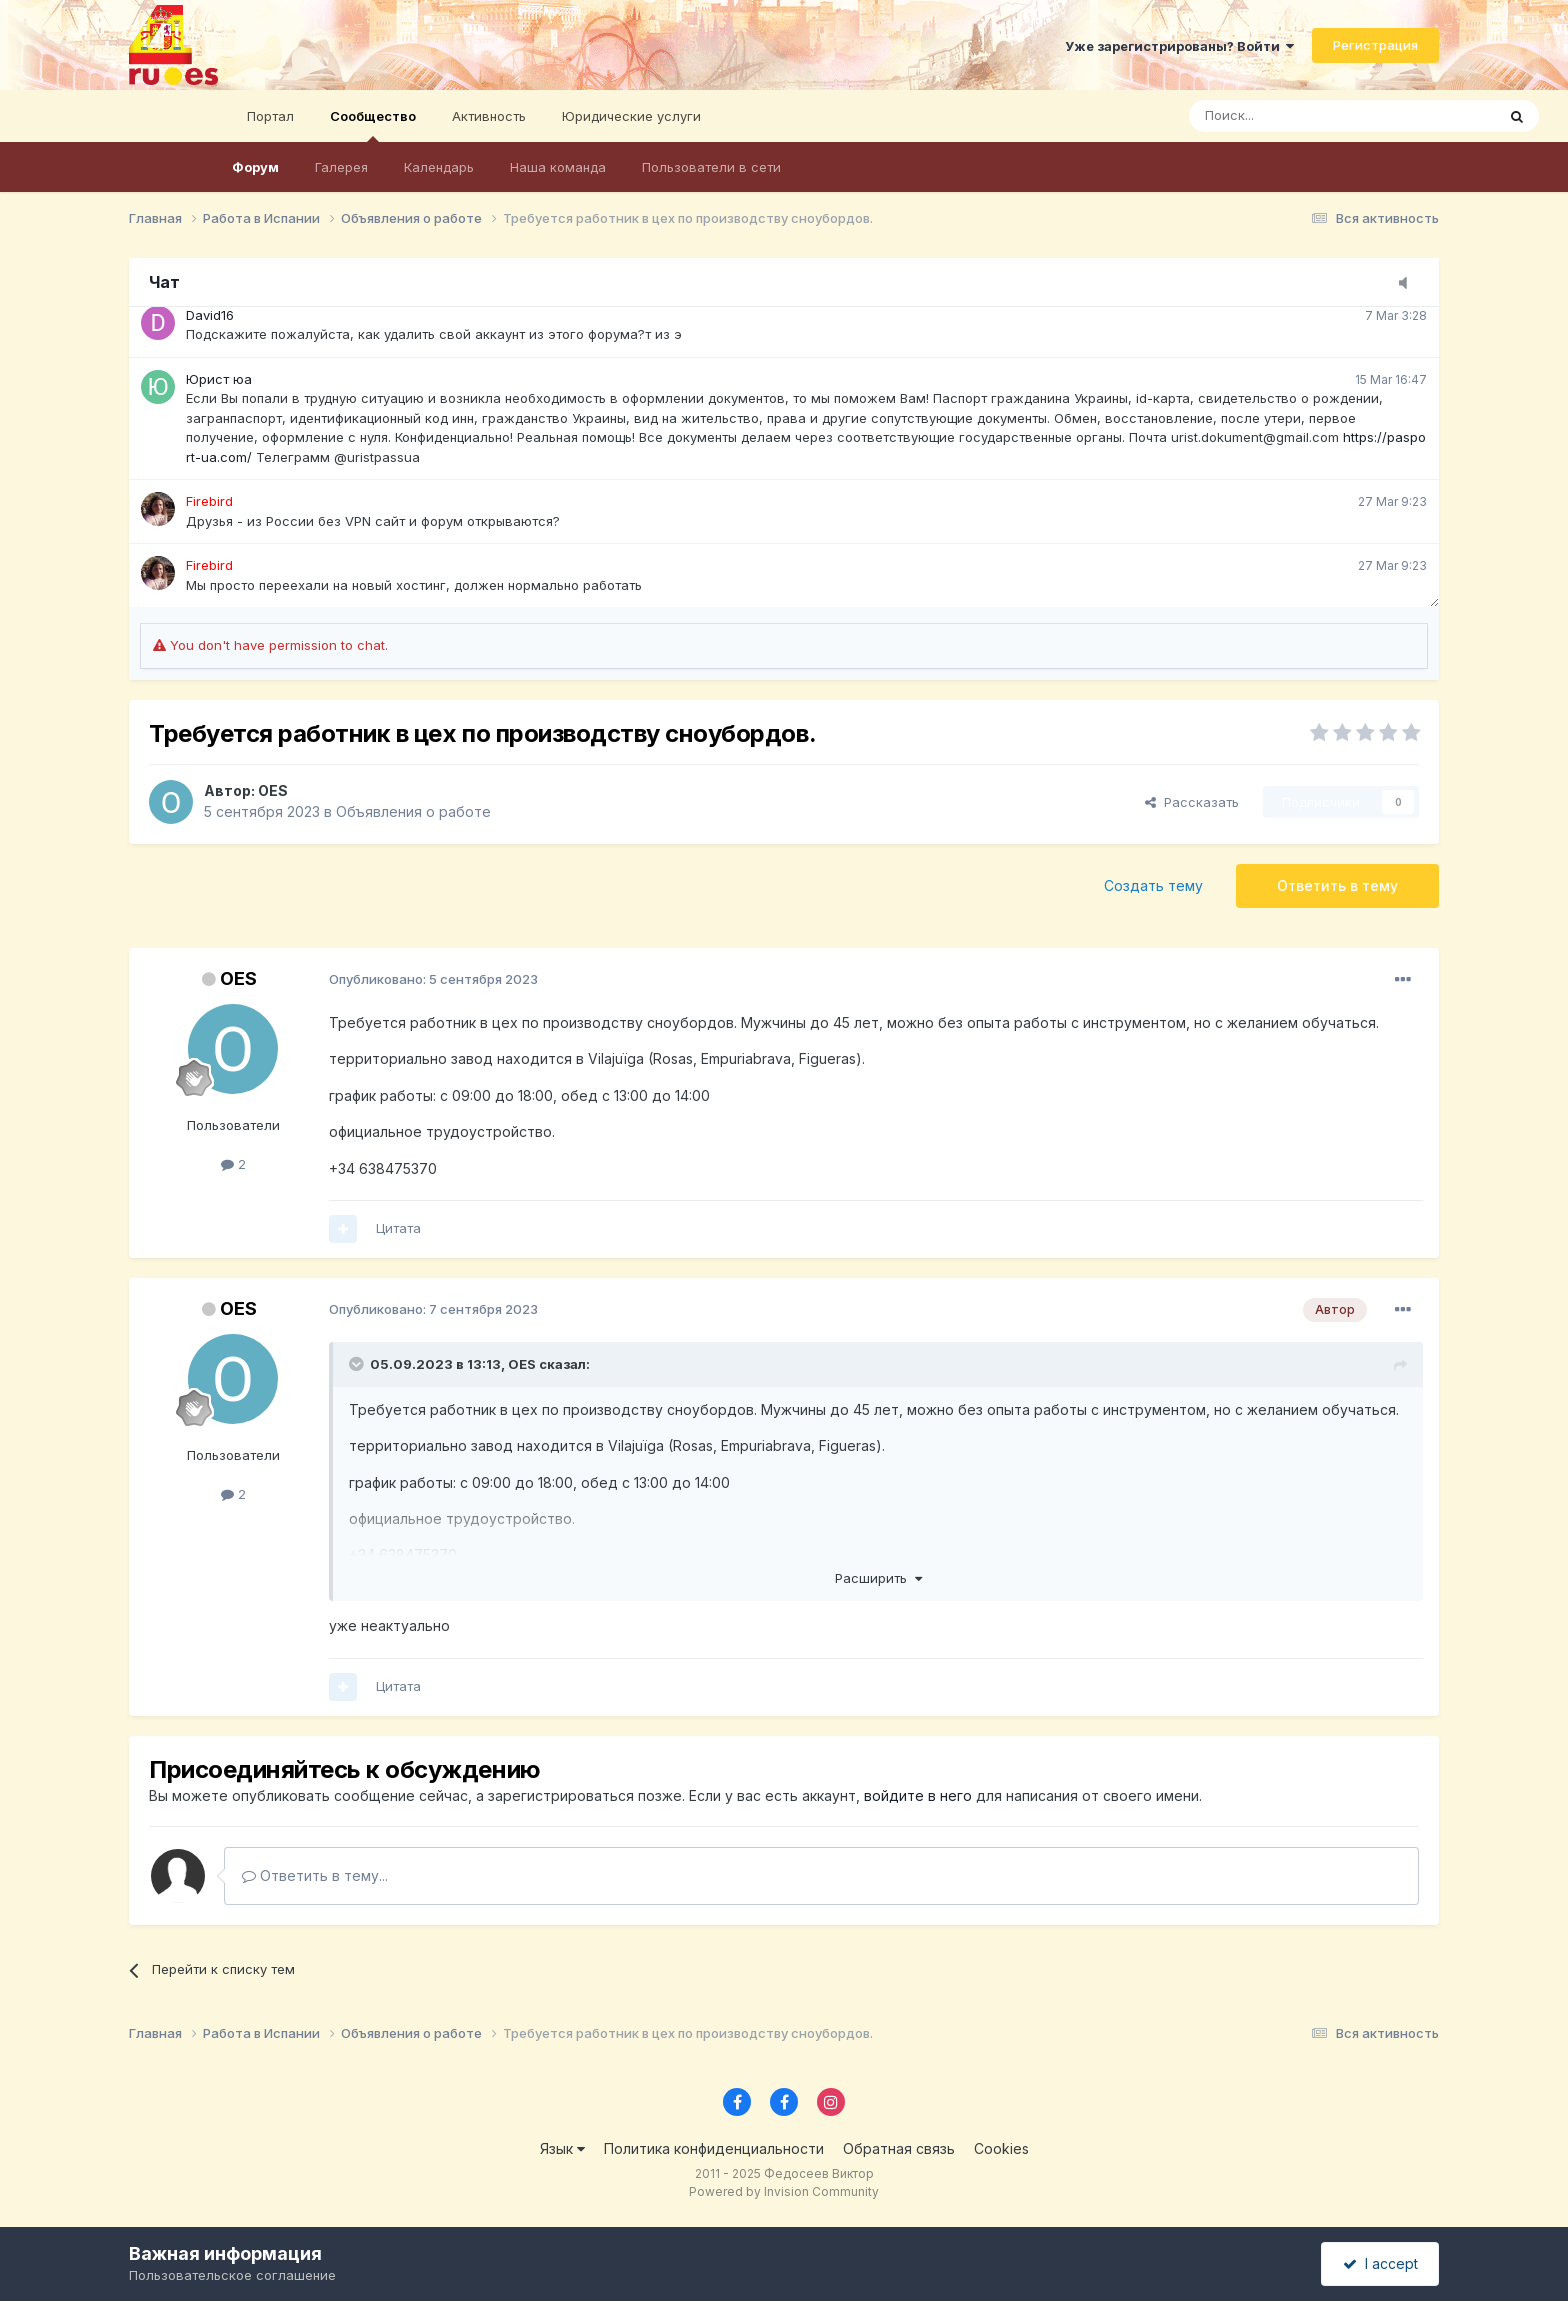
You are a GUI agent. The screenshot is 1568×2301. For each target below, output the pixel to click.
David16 (210, 315)
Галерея (341, 167)
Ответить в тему (1337, 885)
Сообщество (373, 125)
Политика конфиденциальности (714, 2148)
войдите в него (918, 1795)
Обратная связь (899, 2148)
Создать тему (1153, 885)
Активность (489, 116)
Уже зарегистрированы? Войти (1179, 46)
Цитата (398, 1228)
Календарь (439, 167)
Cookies (1001, 2148)
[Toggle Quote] (358, 1364)
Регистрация (1375, 45)
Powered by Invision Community (784, 2191)
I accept (1380, 2263)
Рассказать (1192, 802)
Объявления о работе (413, 811)
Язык (562, 2148)
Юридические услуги (631, 116)
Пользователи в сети (711, 167)
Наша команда (558, 167)
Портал (270, 116)
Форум (255, 167)
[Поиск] (1287, 116)
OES (273, 790)
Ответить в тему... (315, 1875)
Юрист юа (219, 379)
